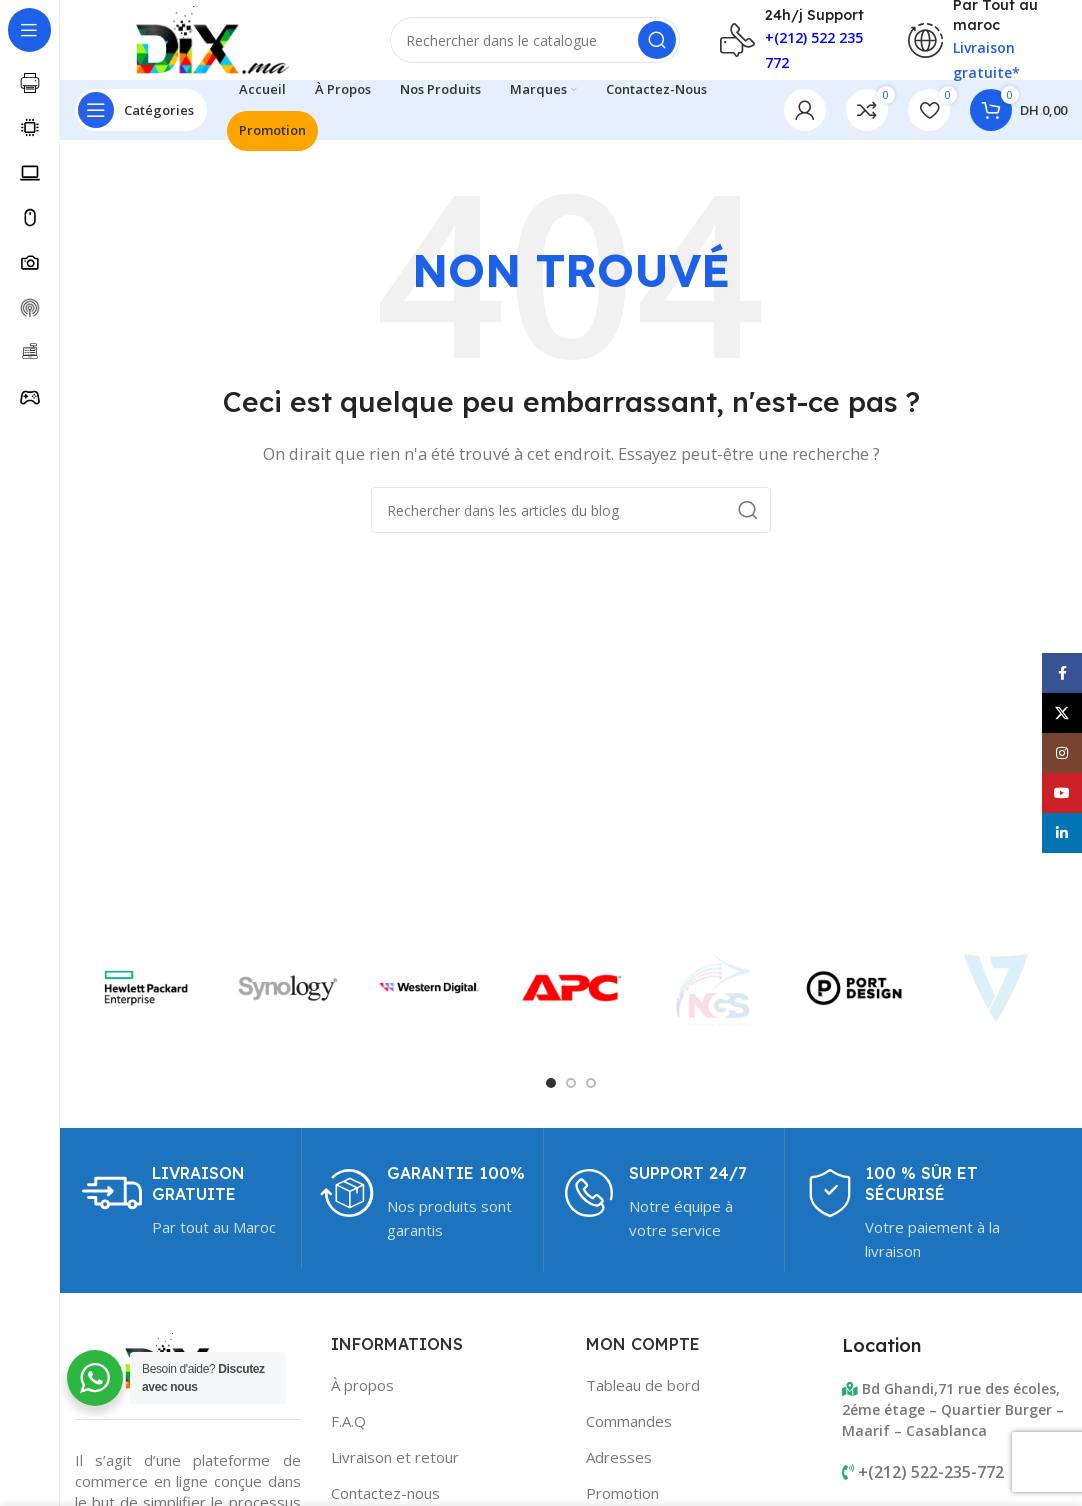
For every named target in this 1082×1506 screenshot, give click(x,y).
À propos (362, 1385)
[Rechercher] (535, 40)
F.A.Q (348, 1421)
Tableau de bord (643, 1385)
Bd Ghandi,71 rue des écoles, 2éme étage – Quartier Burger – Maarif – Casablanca (953, 1409)
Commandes (629, 1421)
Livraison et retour (395, 1457)
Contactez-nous (385, 1493)
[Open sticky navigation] (141, 110)
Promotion (622, 1493)
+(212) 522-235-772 (931, 1472)
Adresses (619, 1457)
